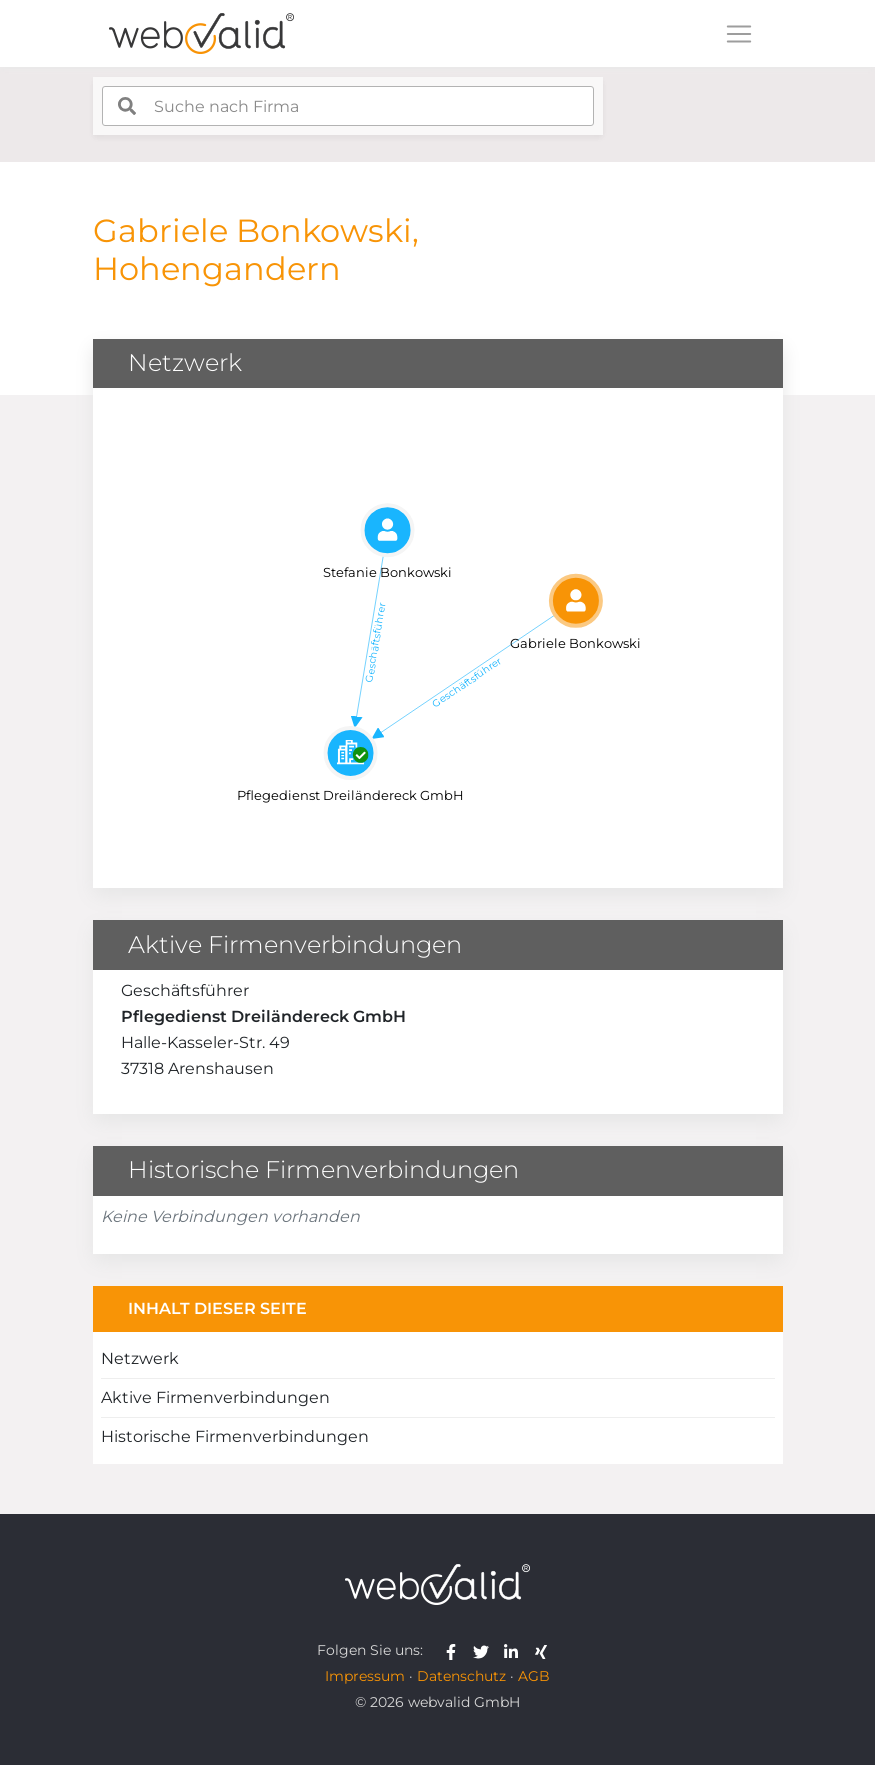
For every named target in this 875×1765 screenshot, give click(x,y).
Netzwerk (140, 1358)
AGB (534, 1676)
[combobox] (348, 106)
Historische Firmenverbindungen (235, 1436)
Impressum (365, 1676)
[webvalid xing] (543, 1650)
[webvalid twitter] (485, 1650)
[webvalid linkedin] (515, 1650)
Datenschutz (461, 1676)
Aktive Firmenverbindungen (215, 1397)
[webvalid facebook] (455, 1650)
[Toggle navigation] (739, 34)
